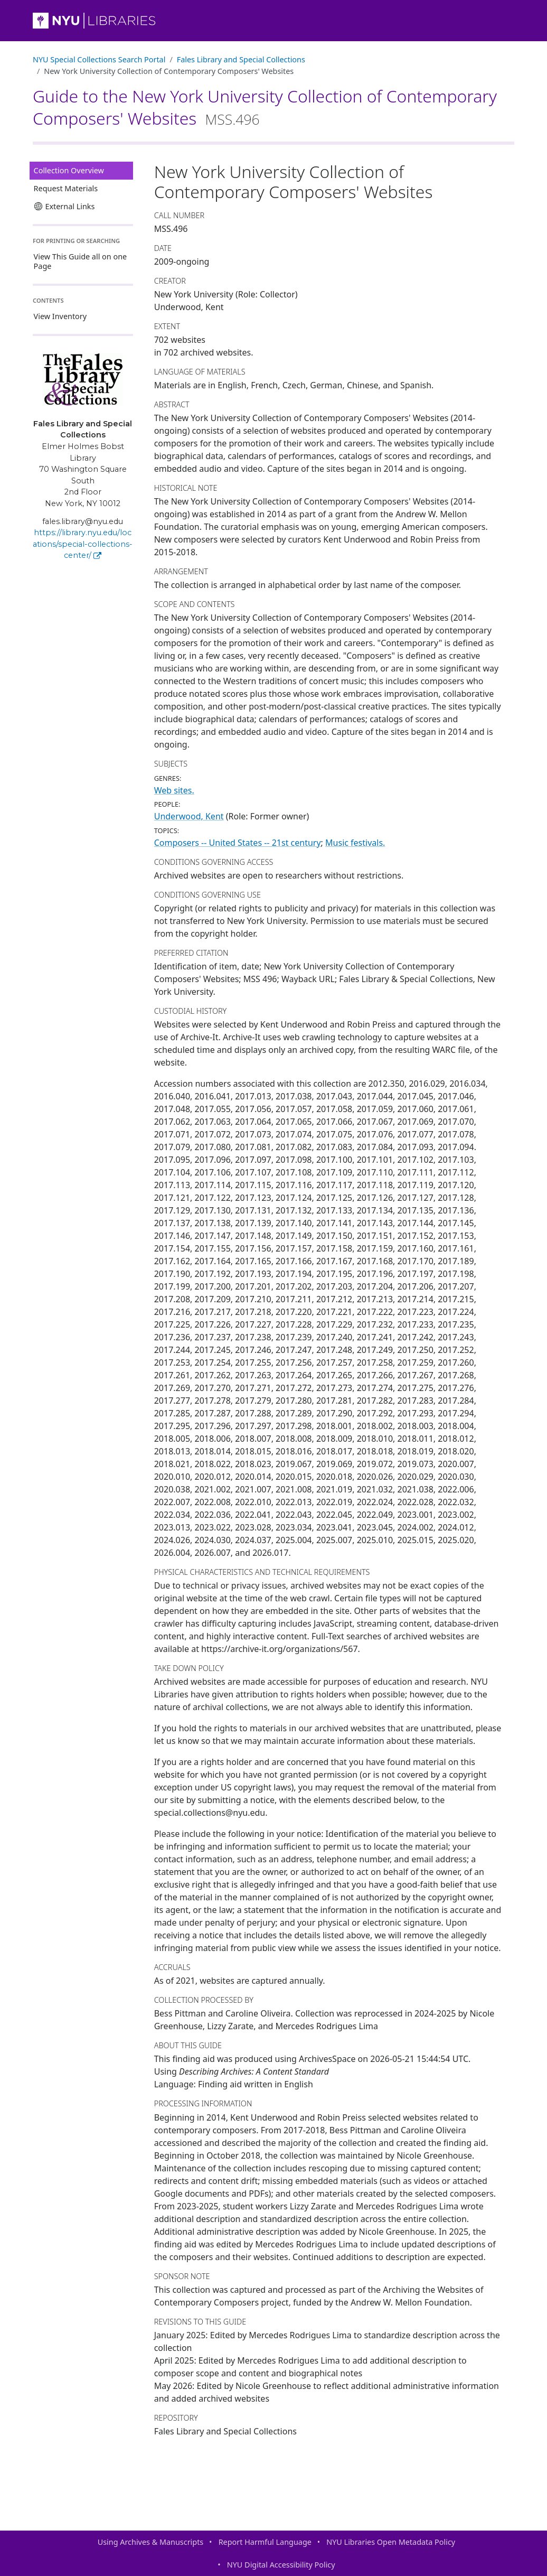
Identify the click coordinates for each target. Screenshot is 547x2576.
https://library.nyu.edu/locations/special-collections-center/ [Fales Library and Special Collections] (83, 544)
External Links (64, 206)
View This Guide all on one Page (80, 261)
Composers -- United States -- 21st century (237, 842)
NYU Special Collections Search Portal (99, 59)
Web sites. (174, 790)
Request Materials (66, 188)
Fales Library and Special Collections (241, 59)
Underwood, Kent (189, 816)
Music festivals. (355, 842)
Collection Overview (69, 170)
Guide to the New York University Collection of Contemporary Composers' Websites (265, 107)
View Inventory (60, 316)
